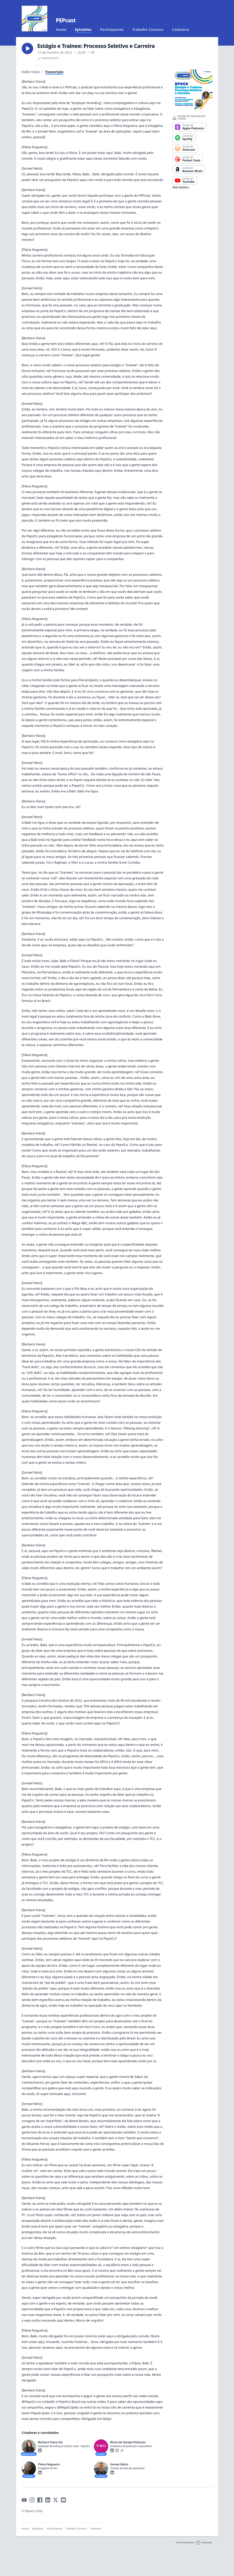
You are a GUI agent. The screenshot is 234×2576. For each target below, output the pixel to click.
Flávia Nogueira (49, 2464)
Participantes (112, 29)
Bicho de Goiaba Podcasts (128, 2442)
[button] (27, 48)
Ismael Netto (119, 2464)
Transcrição (54, 72)
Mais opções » (181, 187)
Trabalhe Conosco (147, 29)
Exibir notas (31, 72)
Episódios (83, 29)
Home (61, 29)
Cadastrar (180, 29)
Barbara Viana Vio (50, 2442)
